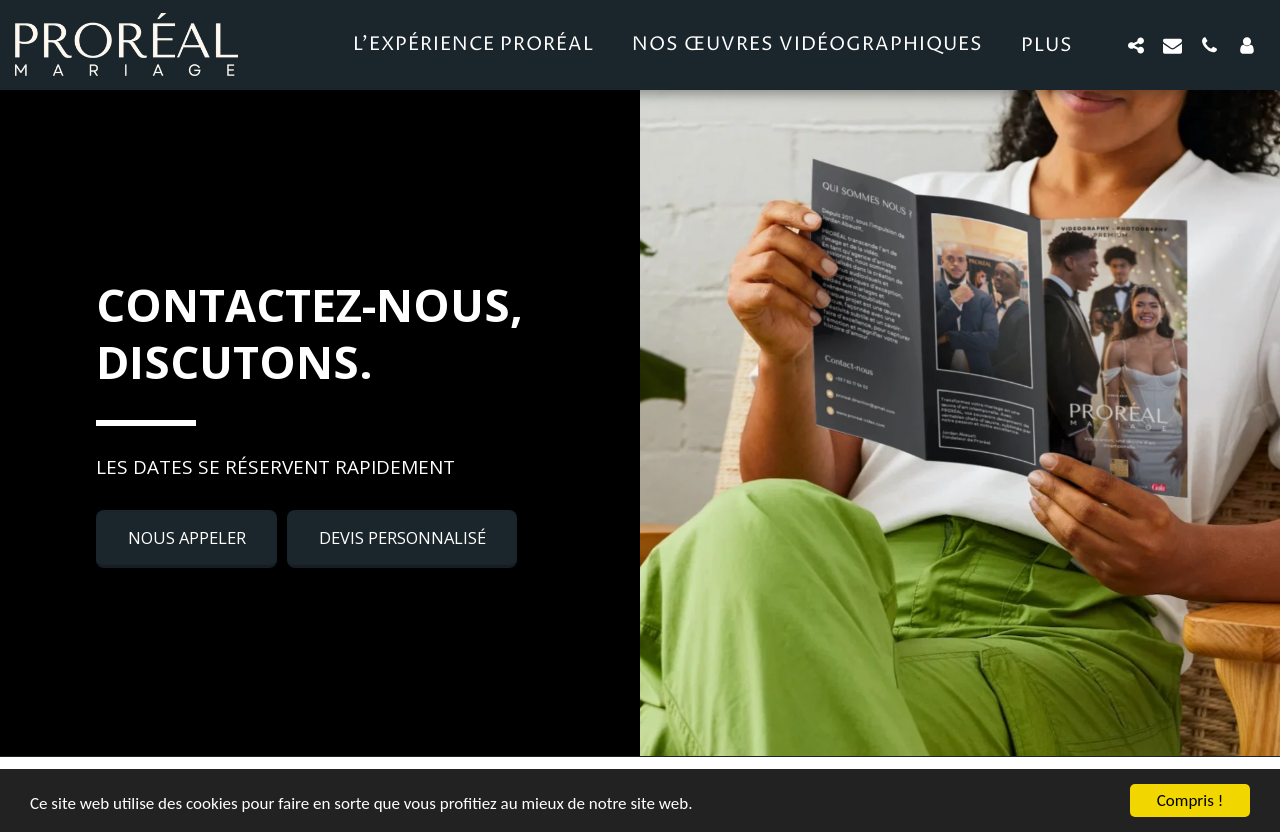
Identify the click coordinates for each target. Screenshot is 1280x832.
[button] (1135, 45)
